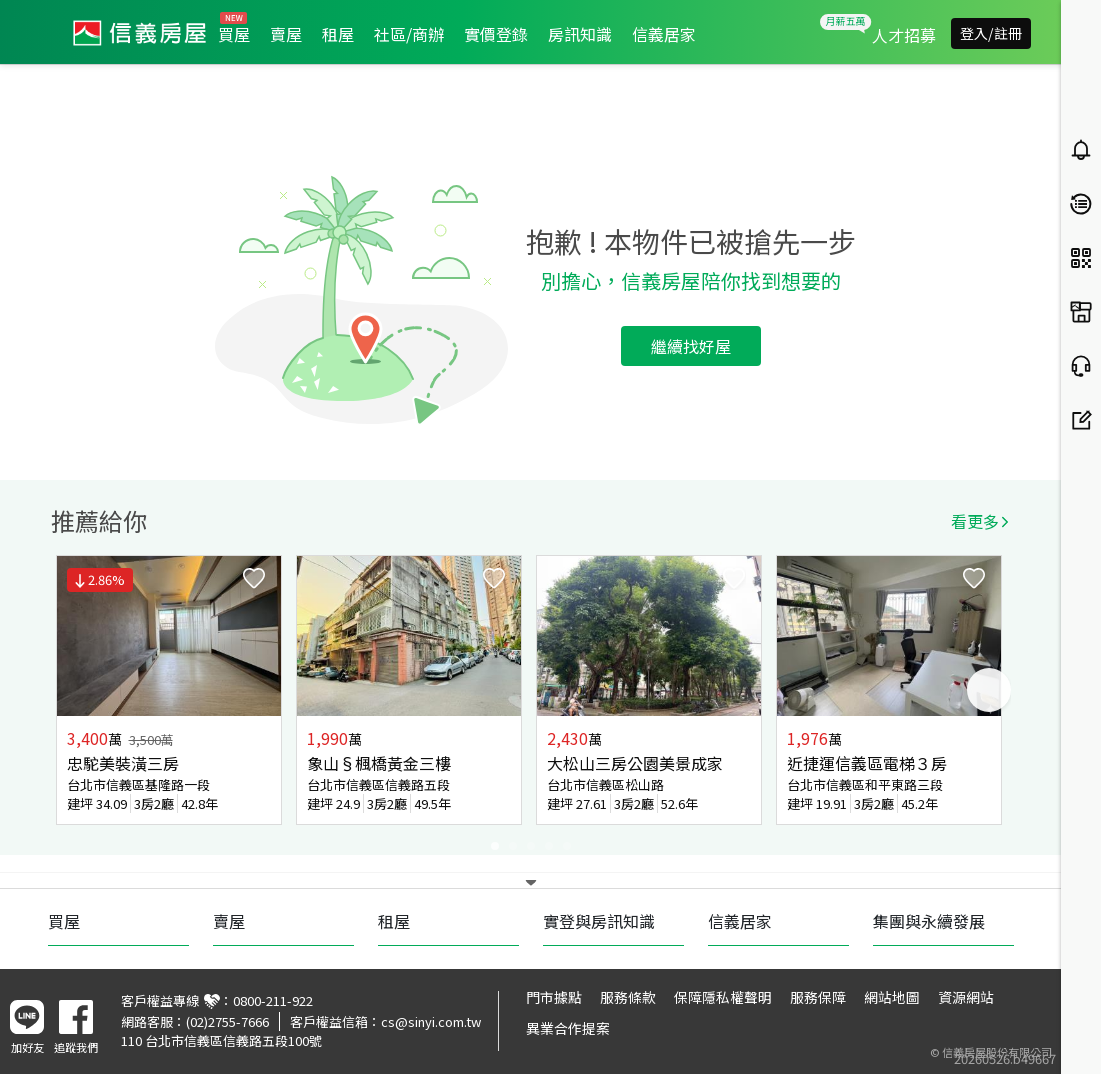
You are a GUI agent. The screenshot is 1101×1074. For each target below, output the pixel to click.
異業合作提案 (568, 1028)
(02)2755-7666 (227, 1021)
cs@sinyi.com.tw (431, 1021)
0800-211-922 (273, 1000)
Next (989, 690)
